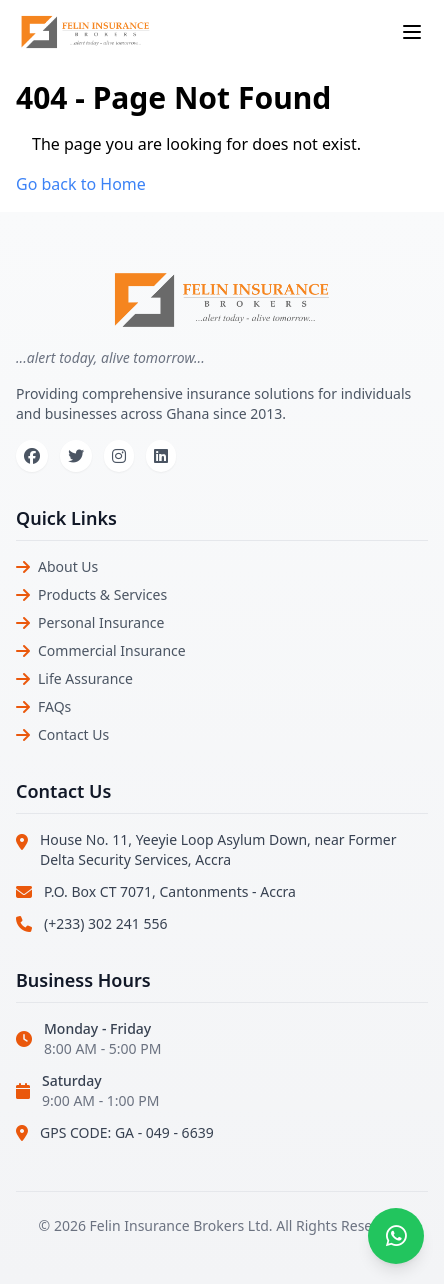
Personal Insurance (101, 622)
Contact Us (73, 734)
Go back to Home (81, 184)
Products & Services (102, 594)
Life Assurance (85, 678)
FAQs (54, 706)
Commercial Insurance (112, 650)
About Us (68, 566)
